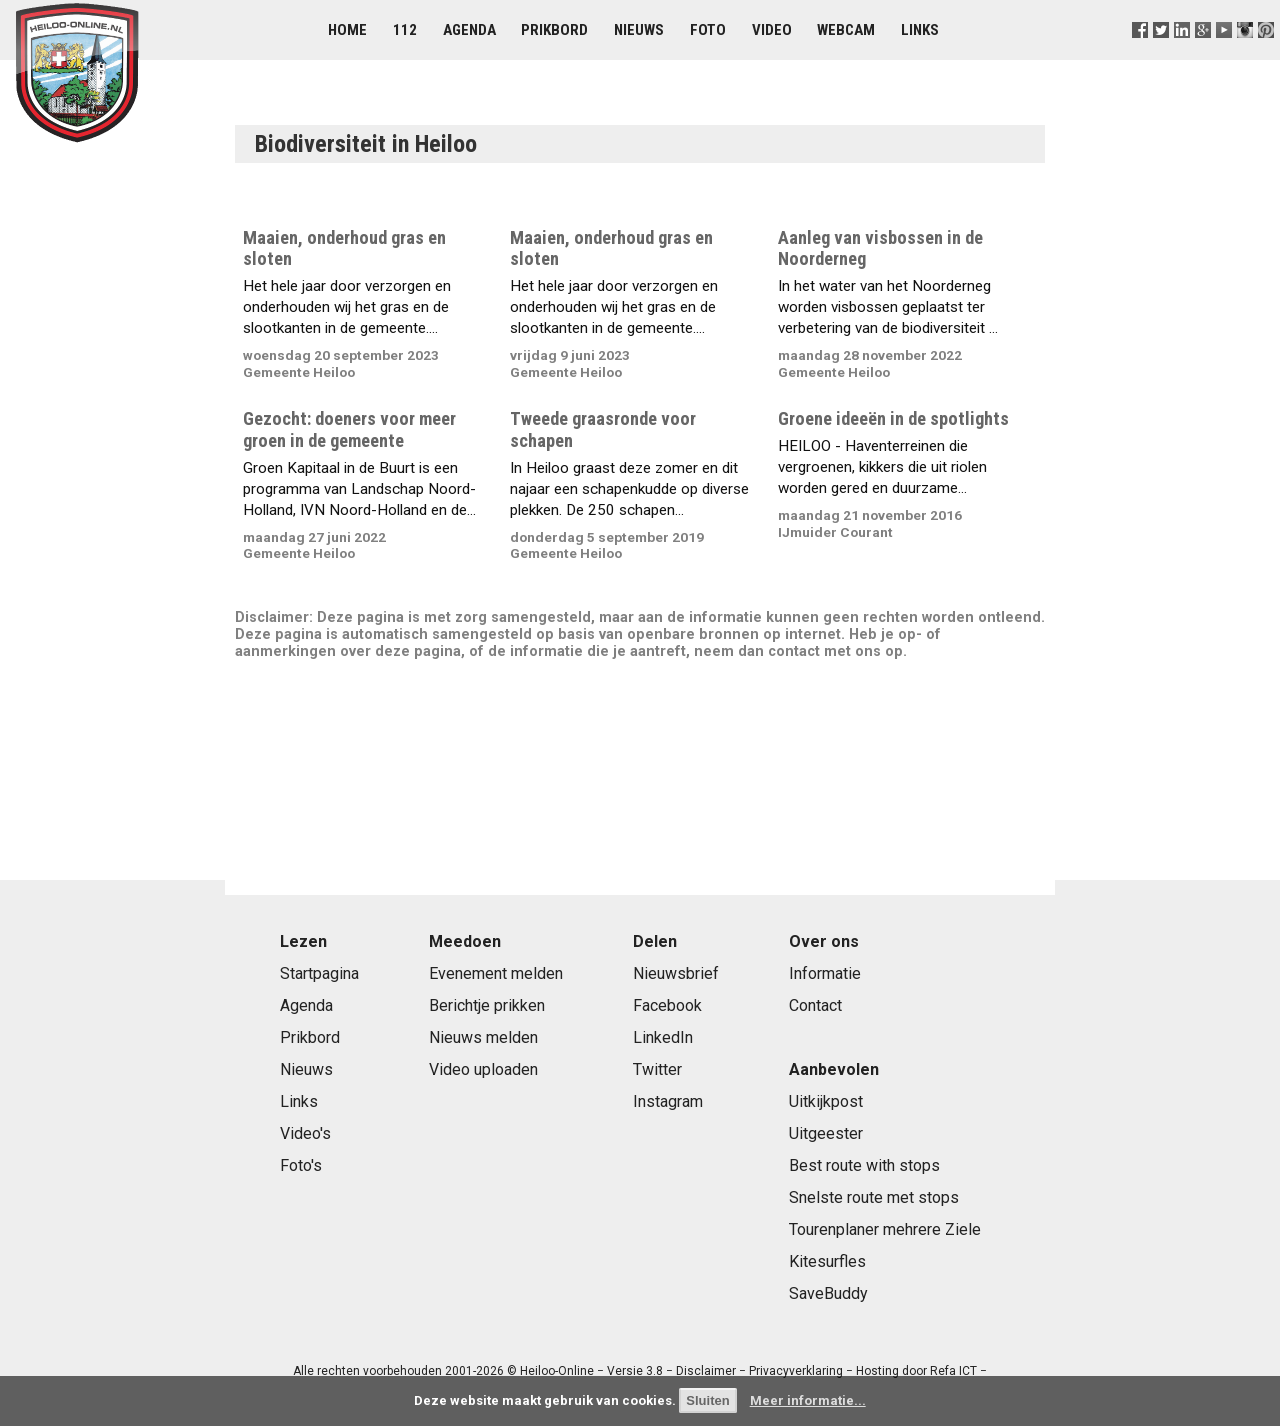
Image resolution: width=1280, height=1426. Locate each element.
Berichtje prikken (487, 1005)
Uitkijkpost (826, 1101)
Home (347, 30)
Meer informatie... (808, 1400)
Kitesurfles (827, 1261)
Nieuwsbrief (676, 973)
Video (772, 30)
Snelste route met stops (874, 1197)
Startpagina (319, 973)
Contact (815, 1005)
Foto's (301, 1165)
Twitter (657, 1069)
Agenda (469, 30)
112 (405, 30)
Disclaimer (706, 1371)
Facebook (667, 1005)
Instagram (668, 1101)
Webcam (846, 30)
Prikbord (554, 30)
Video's (305, 1133)
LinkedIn (663, 1037)
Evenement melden (496, 973)
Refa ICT (953, 1371)
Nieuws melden (483, 1037)
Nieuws (639, 30)
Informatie (825, 973)
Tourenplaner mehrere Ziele (885, 1229)
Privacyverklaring (796, 1371)
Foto (708, 30)
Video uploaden (483, 1069)
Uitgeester (826, 1133)
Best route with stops (864, 1165)
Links (920, 30)
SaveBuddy (828, 1293)
